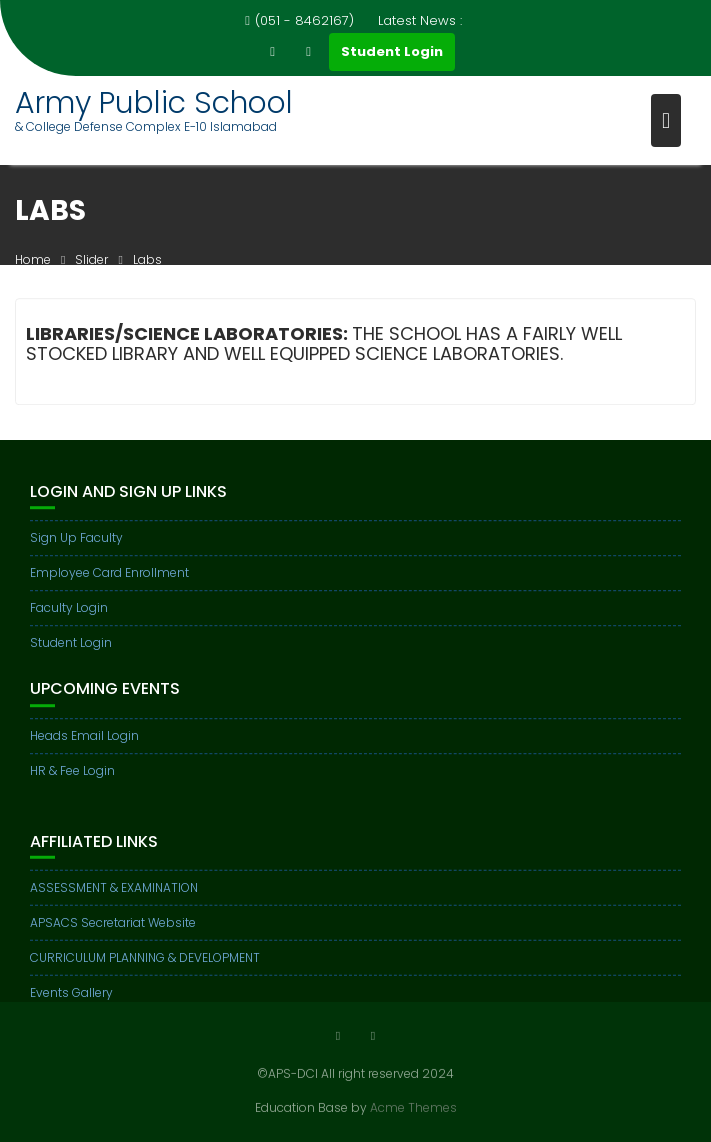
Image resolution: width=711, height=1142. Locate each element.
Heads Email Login (84, 737)
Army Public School (154, 103)
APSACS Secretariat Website (113, 930)
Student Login (392, 51)
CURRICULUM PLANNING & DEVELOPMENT (145, 965)
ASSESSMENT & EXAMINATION (114, 895)
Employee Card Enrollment (109, 574)
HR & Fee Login (72, 772)
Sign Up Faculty (76, 539)
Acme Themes (413, 1107)
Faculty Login (69, 609)
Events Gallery (71, 1000)
